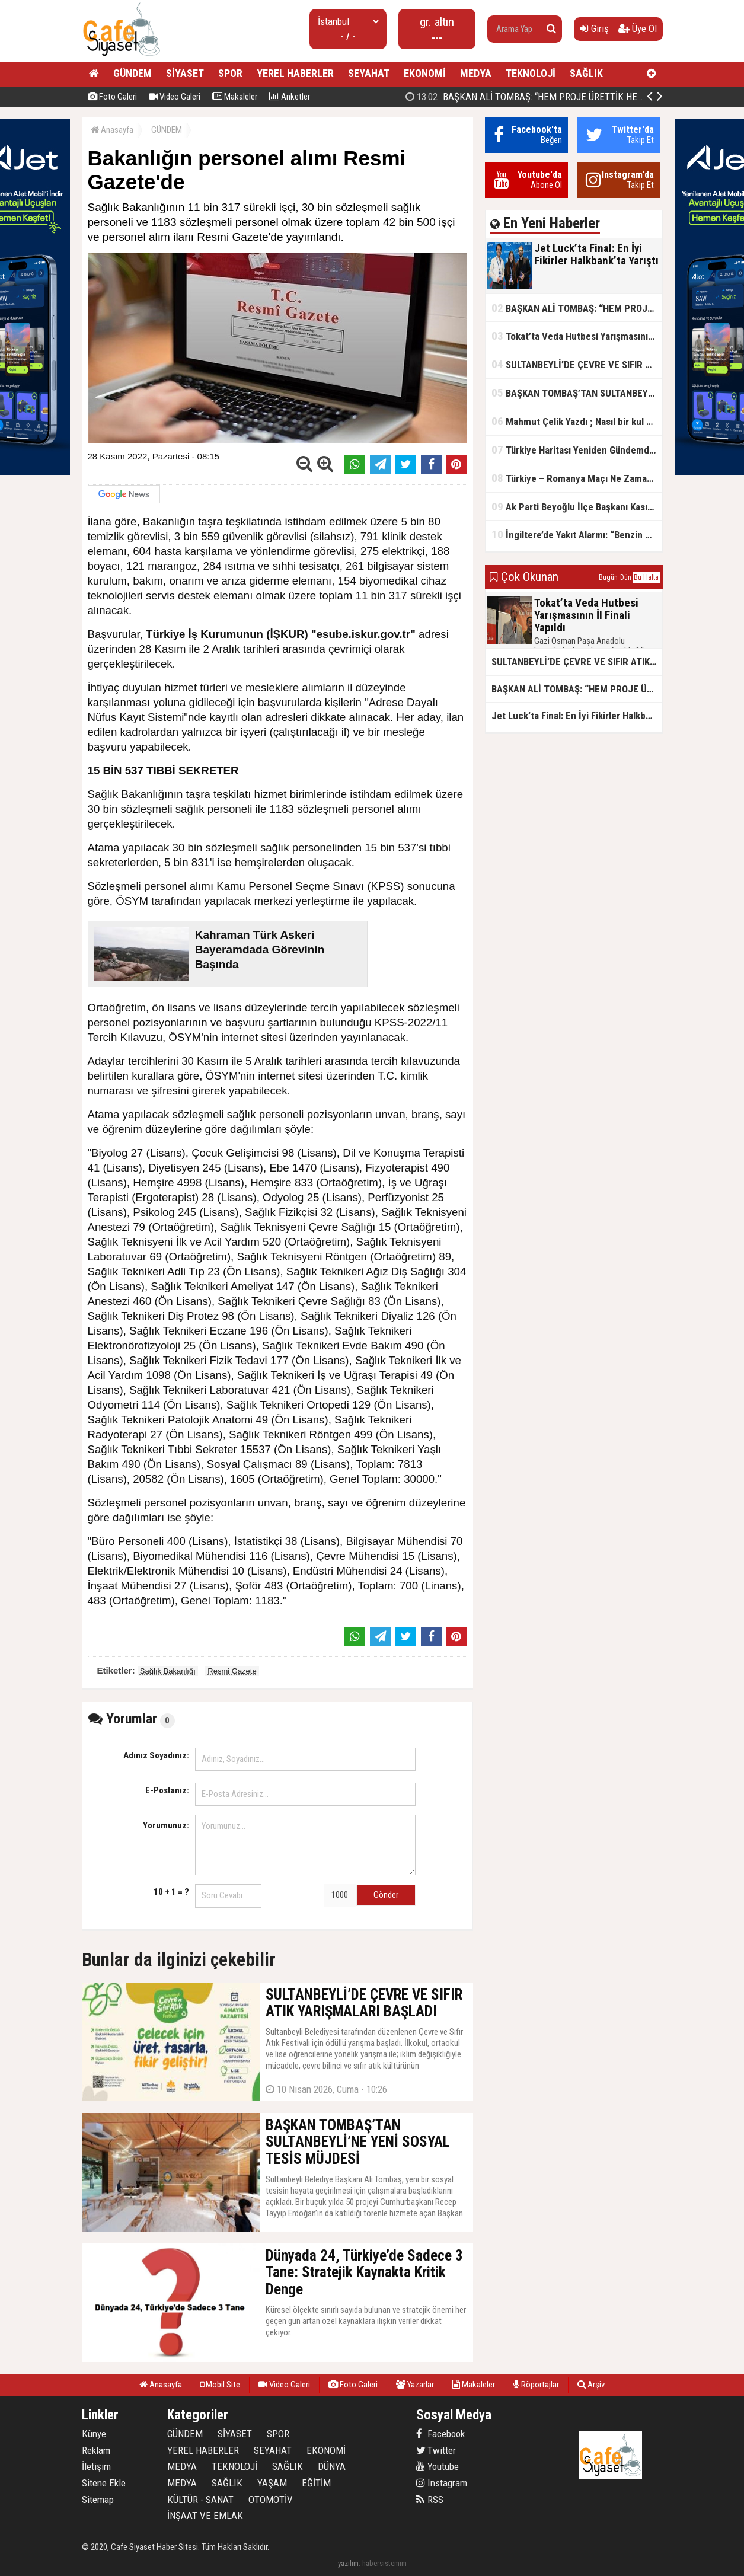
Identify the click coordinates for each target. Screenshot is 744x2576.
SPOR (230, 73)
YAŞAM (272, 2483)
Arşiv (591, 2384)
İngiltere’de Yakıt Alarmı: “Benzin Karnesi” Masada (576, 534)
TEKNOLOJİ (530, 73)
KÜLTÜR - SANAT (200, 2499)
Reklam (96, 2450)
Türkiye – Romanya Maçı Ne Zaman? (574, 478)
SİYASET (185, 73)
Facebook (440, 2434)
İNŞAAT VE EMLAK (205, 2515)
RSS (429, 2499)
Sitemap (98, 2499)
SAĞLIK (586, 73)
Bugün (608, 577)
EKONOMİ (425, 73)
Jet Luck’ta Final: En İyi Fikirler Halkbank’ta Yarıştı (527, 97)
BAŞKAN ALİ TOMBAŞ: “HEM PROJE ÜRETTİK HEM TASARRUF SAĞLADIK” (576, 308)
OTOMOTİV (270, 2499)
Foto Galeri (112, 96)
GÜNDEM (132, 73)
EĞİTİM (316, 2483)
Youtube (437, 2466)
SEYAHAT (368, 73)
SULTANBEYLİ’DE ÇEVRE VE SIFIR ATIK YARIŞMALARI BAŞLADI (576, 364)
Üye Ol (637, 28)
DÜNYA (332, 2466)
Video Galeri (174, 96)
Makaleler (234, 96)
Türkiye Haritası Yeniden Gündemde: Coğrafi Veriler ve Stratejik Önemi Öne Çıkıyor (576, 450)
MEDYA (475, 73)
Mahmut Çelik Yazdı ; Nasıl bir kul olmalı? (576, 421)
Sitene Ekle (104, 2483)
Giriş (594, 28)
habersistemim (384, 2563)
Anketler (289, 96)
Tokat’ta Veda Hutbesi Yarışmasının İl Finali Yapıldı (576, 336)
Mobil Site (220, 2384)
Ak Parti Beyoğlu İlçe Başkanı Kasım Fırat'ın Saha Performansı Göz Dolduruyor (576, 506)
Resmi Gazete (231, 1671)
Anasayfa (112, 130)
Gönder (385, 1894)
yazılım (348, 2563)
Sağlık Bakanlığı (168, 1671)
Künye (94, 2434)
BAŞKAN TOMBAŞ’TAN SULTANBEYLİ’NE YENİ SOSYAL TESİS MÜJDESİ (576, 393)
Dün (625, 577)
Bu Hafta (646, 577)
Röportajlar (536, 2384)
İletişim (96, 2466)
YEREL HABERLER (295, 73)
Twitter (436, 2450)
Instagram (441, 2483)
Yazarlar (415, 2384)
